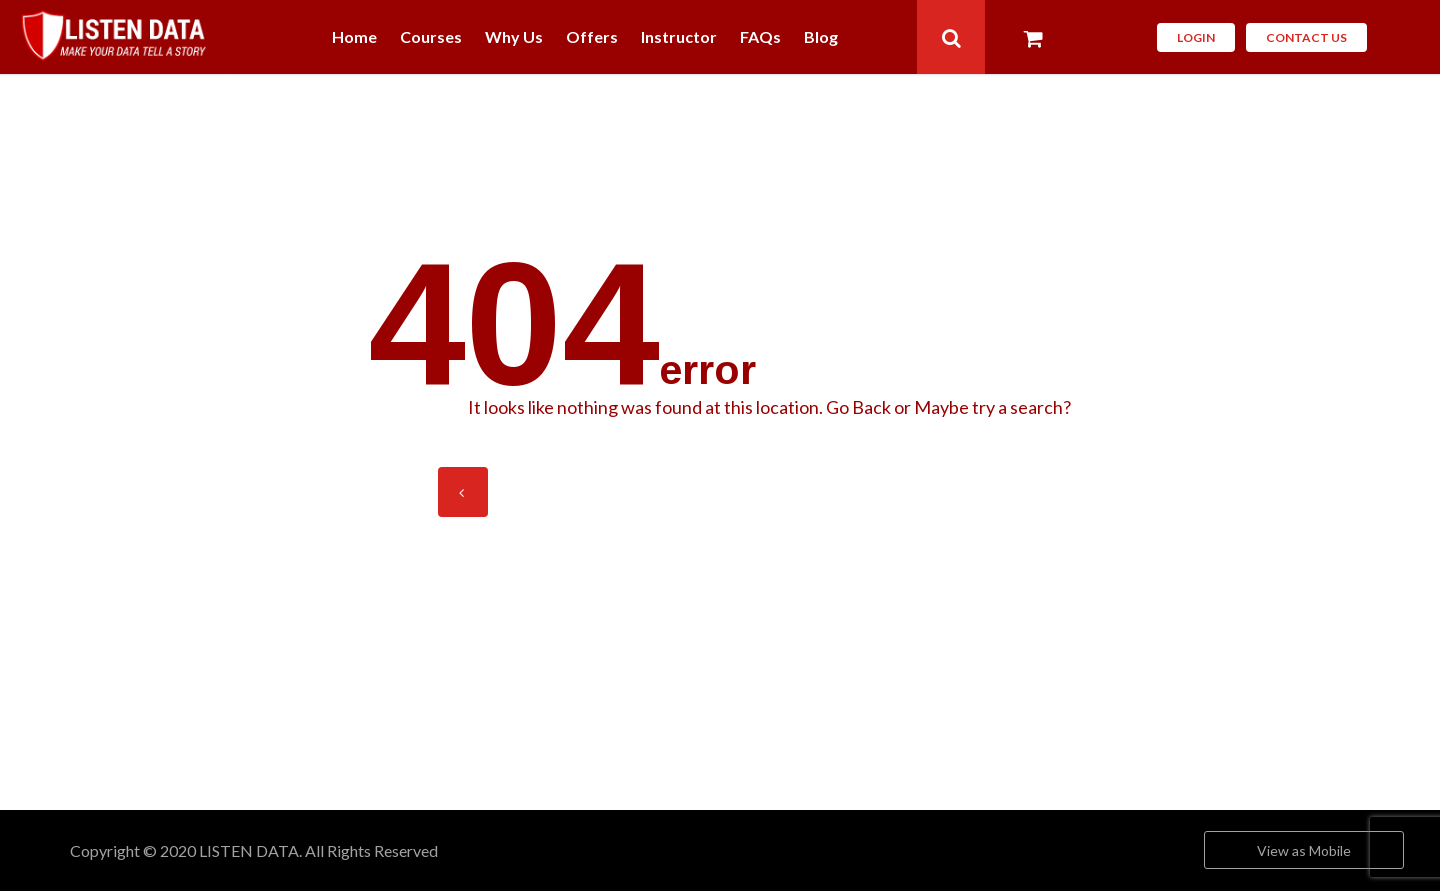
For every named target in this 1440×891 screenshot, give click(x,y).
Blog (821, 37)
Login (1196, 37)
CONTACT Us (1306, 37)
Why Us (514, 37)
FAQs (760, 37)
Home (354, 37)
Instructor (679, 37)
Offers (592, 37)
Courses (431, 37)
